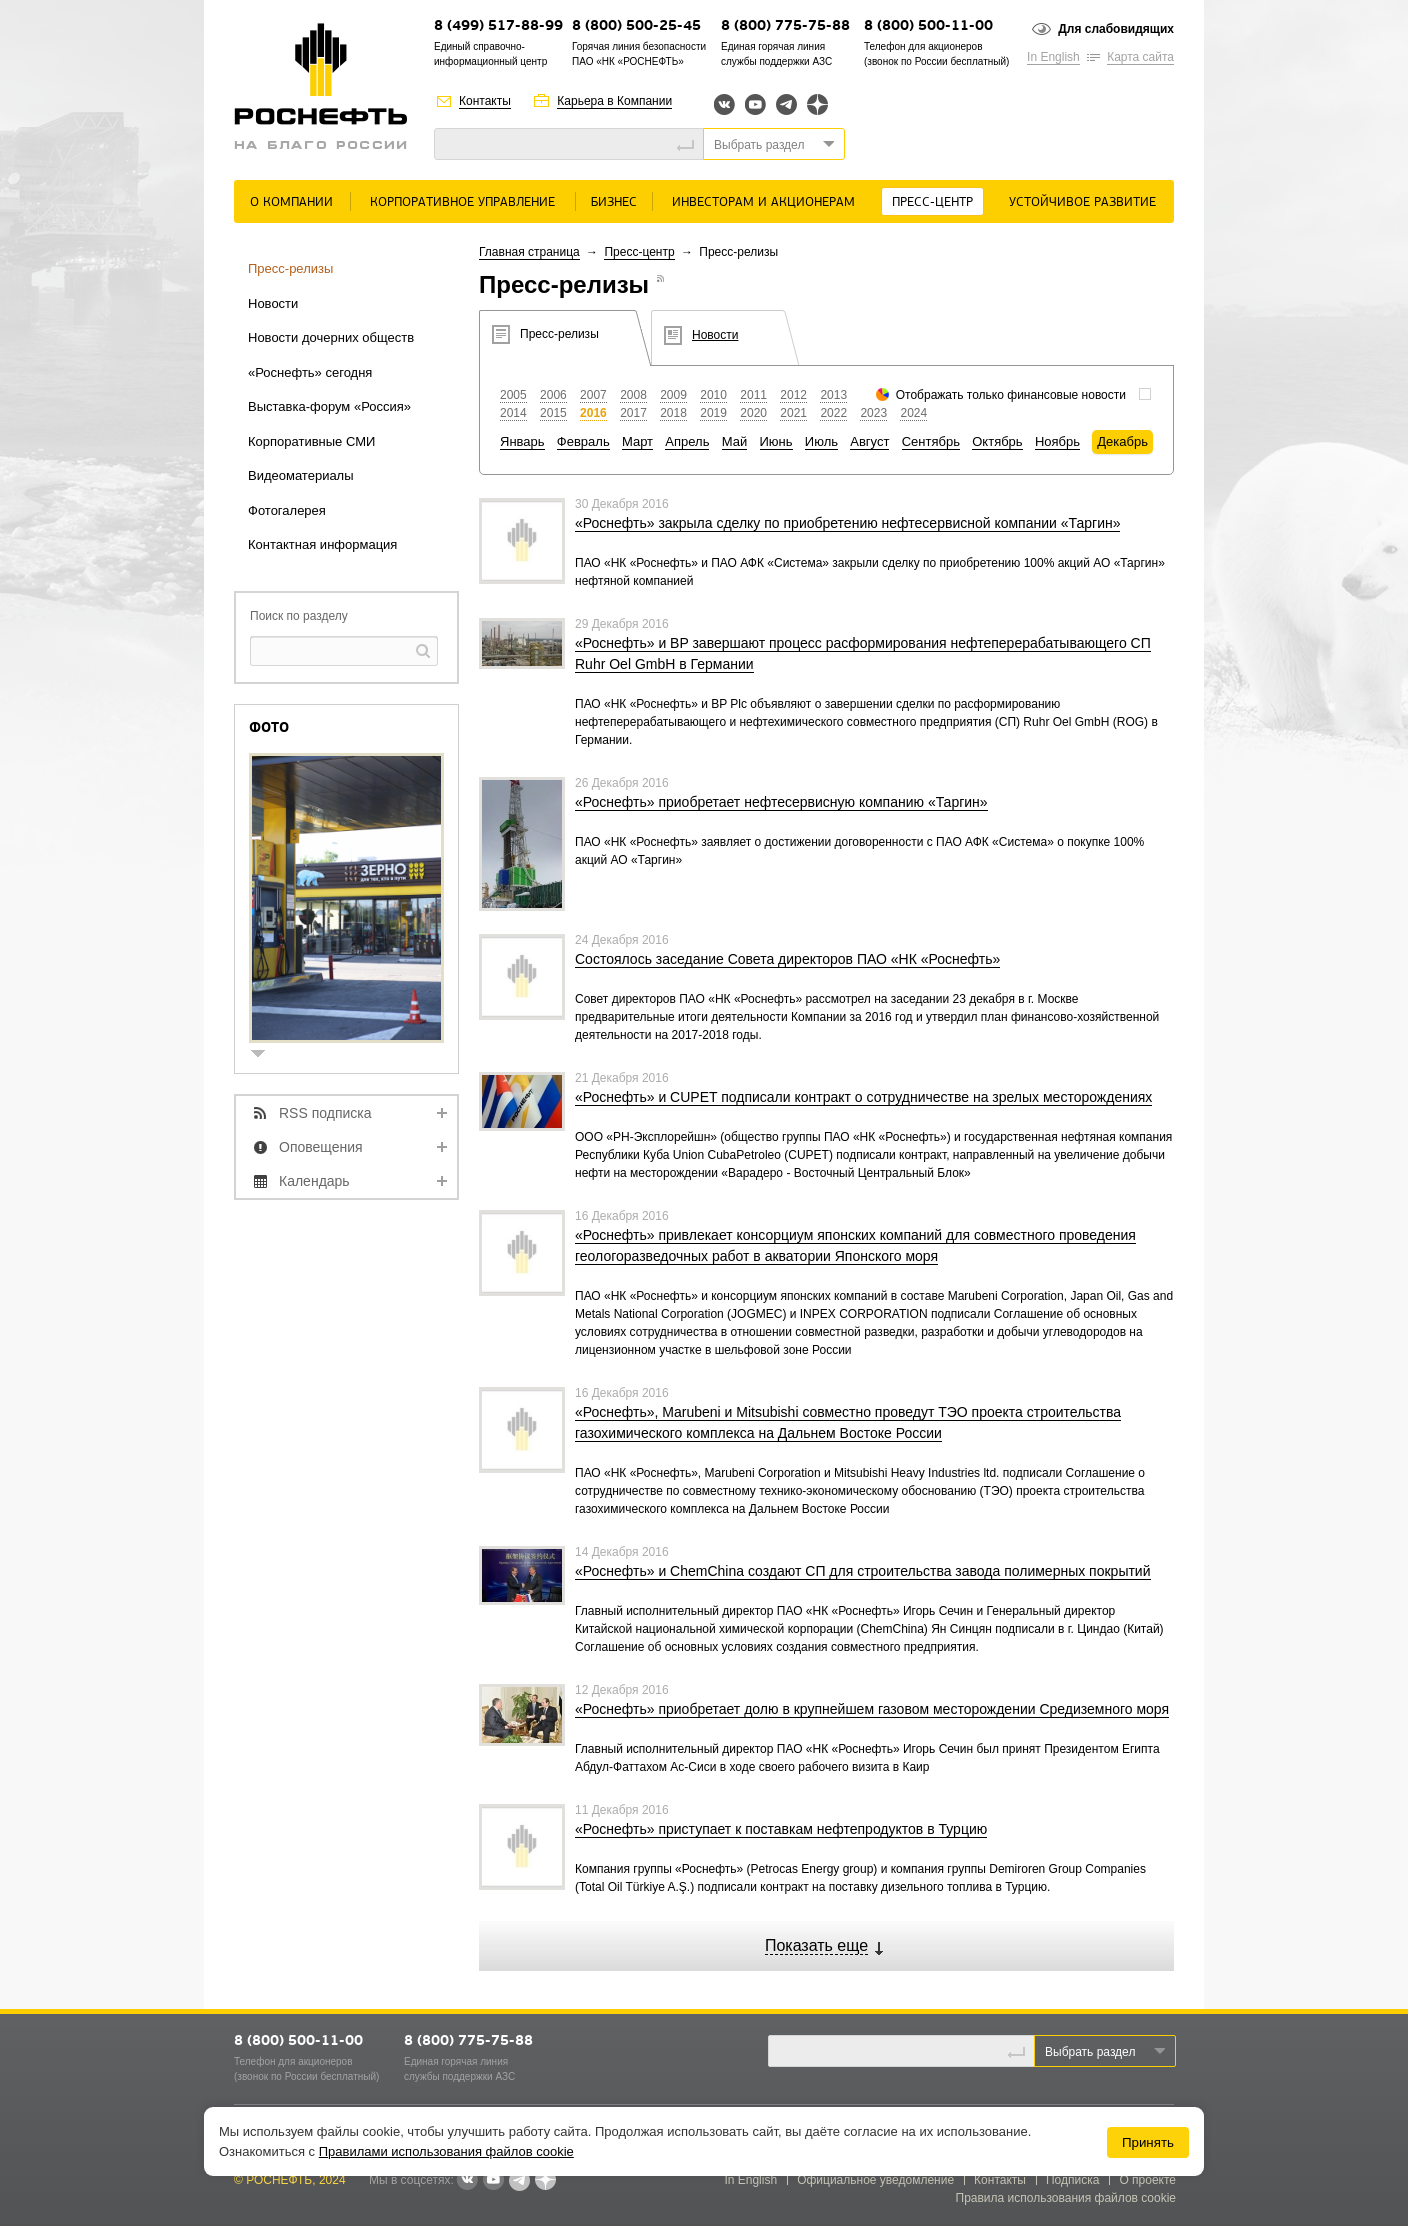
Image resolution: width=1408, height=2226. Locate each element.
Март (637, 441)
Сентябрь (931, 441)
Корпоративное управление (462, 202)
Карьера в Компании (614, 101)
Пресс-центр (932, 202)
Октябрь (997, 441)
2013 (833, 395)
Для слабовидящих (1116, 29)
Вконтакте (724, 104)
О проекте (1147, 2180)
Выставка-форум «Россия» (329, 406)
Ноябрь (1057, 441)
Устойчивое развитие (1082, 202)
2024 (913, 413)
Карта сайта (1140, 57)
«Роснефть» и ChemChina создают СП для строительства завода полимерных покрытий (863, 1571)
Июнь (776, 441)
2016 (593, 413)
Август (869, 441)
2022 (833, 413)
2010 (713, 395)
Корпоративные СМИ (311, 441)
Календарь (314, 1181)
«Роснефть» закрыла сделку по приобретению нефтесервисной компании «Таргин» (847, 523)
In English (1053, 57)
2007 (593, 395)
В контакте (467, 2181)
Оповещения (321, 1147)
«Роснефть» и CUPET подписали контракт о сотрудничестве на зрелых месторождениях (863, 1097)
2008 (633, 395)
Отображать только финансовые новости (1011, 395)
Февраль (583, 441)
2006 (553, 395)
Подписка (1072, 2180)
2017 (633, 413)
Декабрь (1122, 441)
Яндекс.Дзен (817, 104)
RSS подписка (325, 1113)
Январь (522, 441)
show (266, 1055)
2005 (513, 395)
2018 (673, 413)
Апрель (687, 441)
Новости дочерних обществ (331, 337)
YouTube (755, 104)
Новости (273, 303)
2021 (793, 413)
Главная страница (529, 252)
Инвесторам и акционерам (763, 202)
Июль (821, 441)
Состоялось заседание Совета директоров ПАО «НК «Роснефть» (787, 959)
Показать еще (816, 1945)
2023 (873, 413)
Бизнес (614, 202)
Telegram (786, 104)
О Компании (291, 202)
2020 (753, 413)
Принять (1148, 2142)
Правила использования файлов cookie (1066, 2198)
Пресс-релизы (290, 268)
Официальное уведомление (875, 2180)
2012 (793, 395)
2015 (553, 413)
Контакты (485, 101)
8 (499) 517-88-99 (498, 26)
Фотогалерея (287, 510)
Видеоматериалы (301, 475)
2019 (713, 413)
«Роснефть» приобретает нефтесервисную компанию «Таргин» (781, 802)
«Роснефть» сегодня (310, 372)
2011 (753, 395)
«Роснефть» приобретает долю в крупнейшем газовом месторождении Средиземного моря (872, 1709)
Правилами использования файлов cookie (446, 2151)
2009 (673, 395)
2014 (513, 413)
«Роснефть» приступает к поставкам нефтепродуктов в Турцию (781, 1829)
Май (734, 441)
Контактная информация (322, 544)
